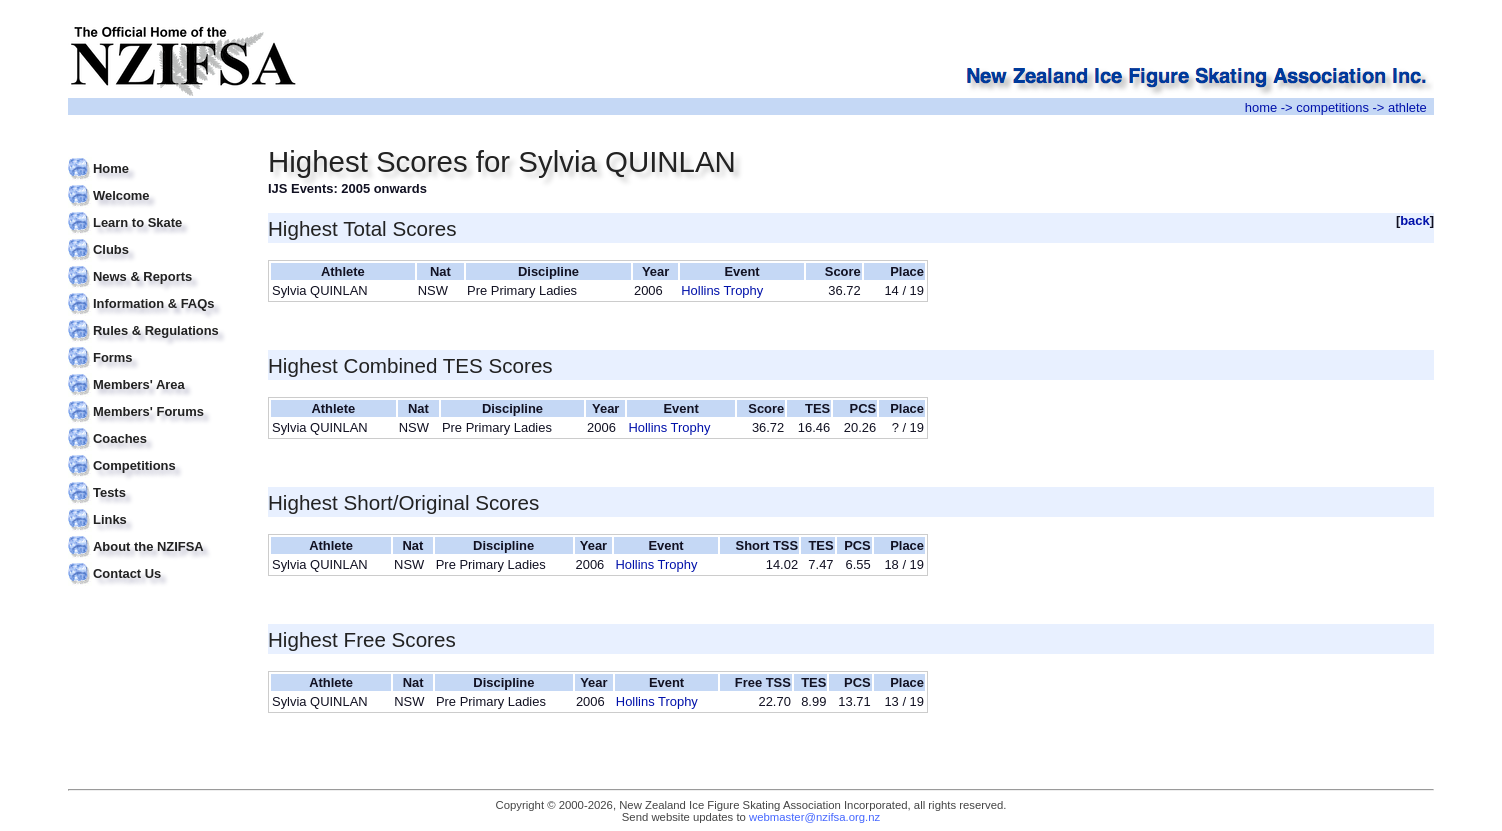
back (1415, 220)
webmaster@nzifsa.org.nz (814, 817)
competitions (1332, 107)
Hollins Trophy (722, 290)
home (1261, 107)
